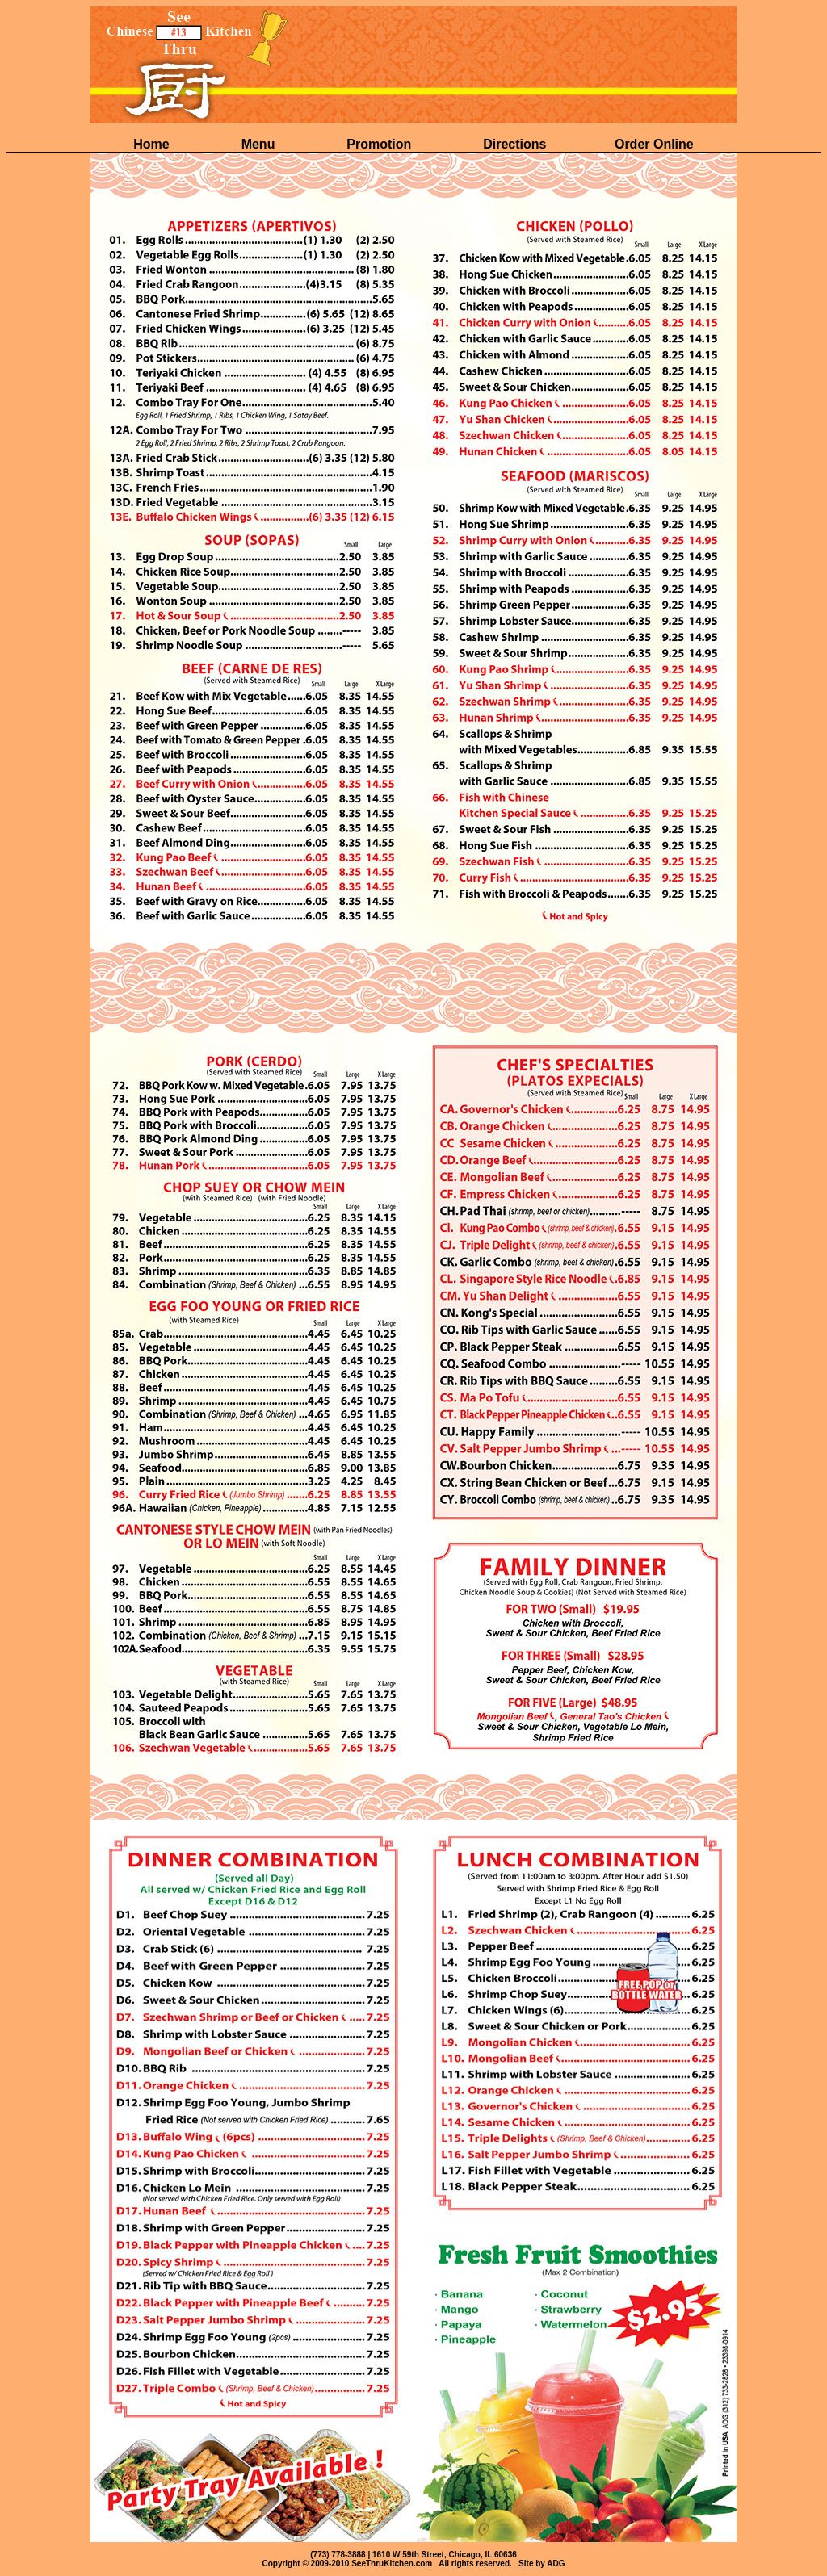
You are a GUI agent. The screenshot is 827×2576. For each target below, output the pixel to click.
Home (153, 144)
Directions (514, 144)
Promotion (380, 144)
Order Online (654, 144)
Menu (260, 144)
